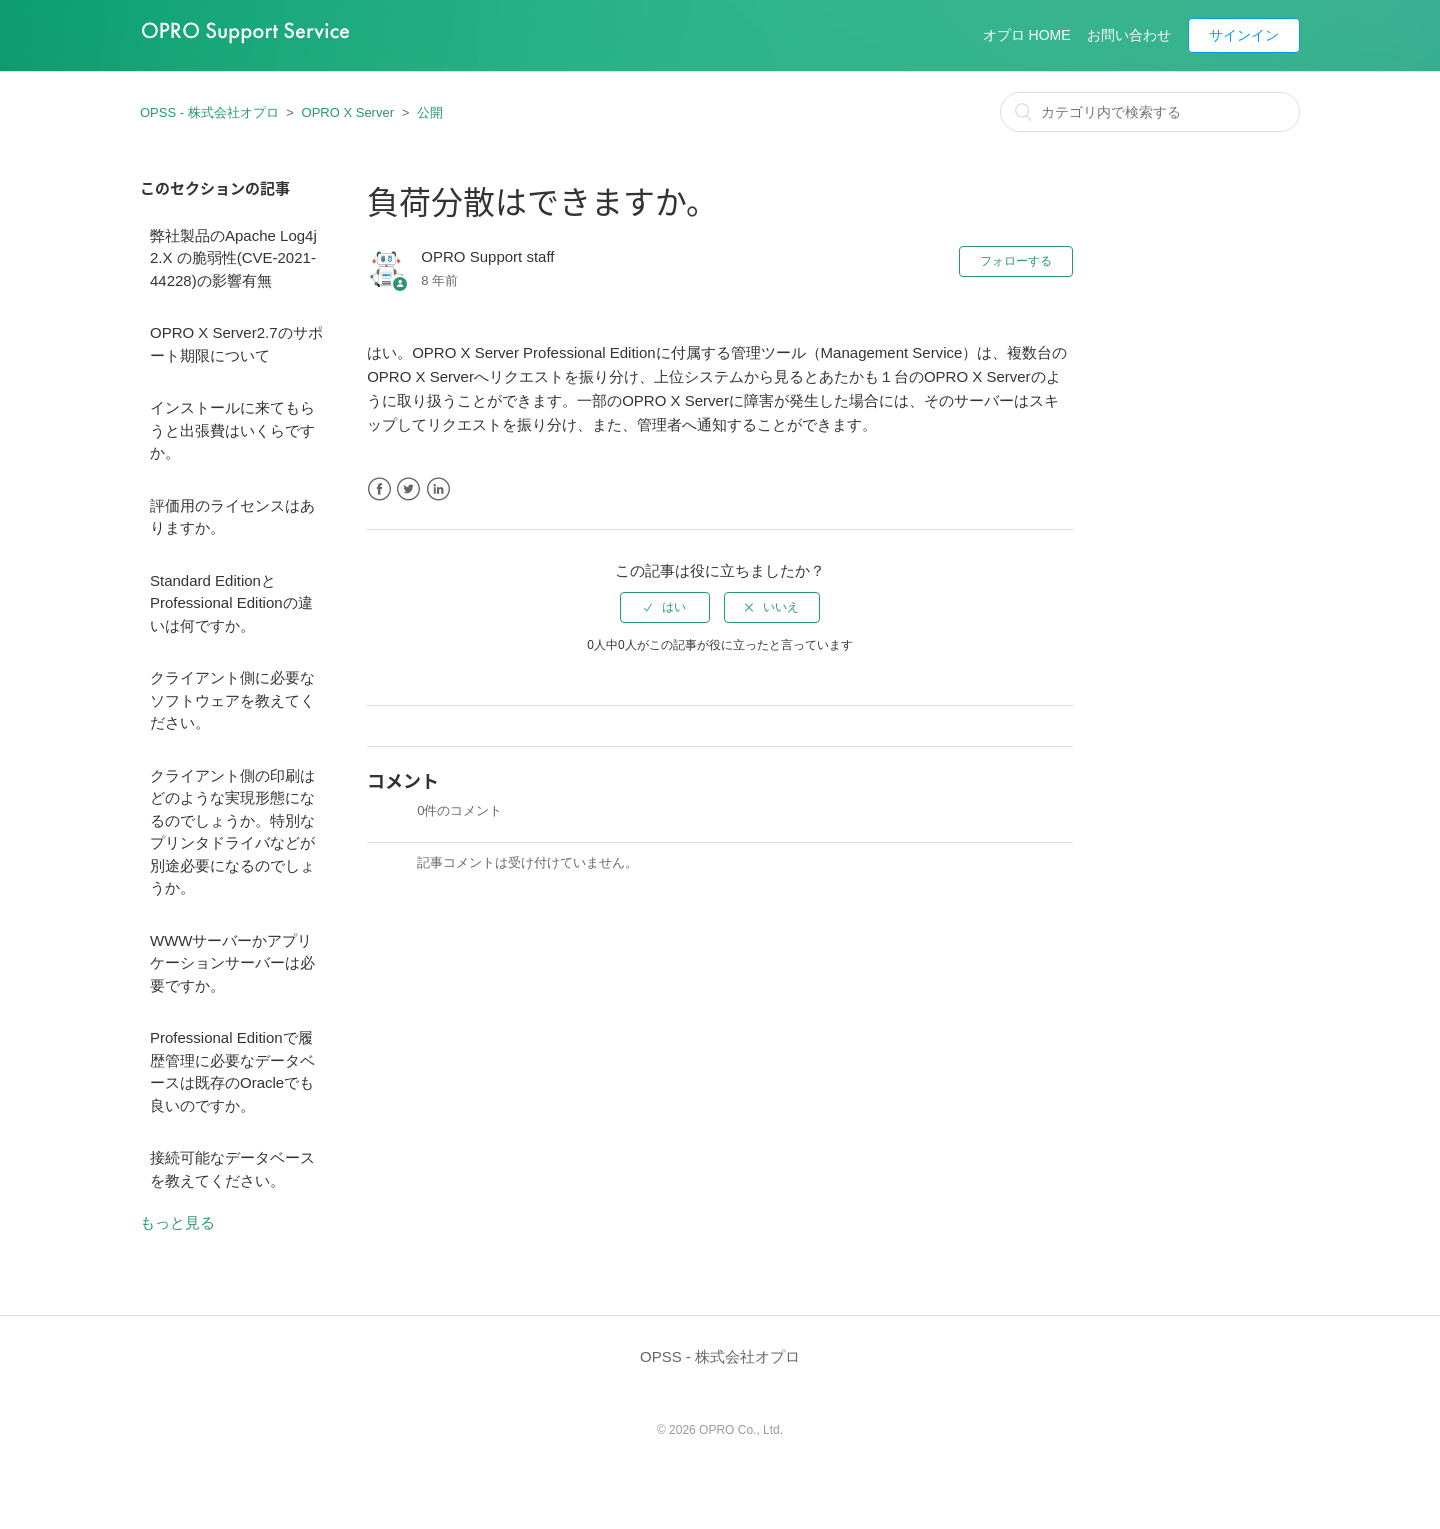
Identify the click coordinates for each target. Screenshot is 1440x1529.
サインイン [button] (1244, 35)
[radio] (665, 607)
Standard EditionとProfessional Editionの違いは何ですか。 (231, 603)
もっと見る (177, 1222)
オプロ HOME (1027, 35)
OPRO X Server (348, 112)
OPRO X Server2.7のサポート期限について (236, 344)
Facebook (379, 489)
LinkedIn (438, 489)
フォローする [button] (1016, 261)
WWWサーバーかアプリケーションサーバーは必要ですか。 (232, 963)
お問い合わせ (1129, 35)
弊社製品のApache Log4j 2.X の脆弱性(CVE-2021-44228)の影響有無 (233, 258)
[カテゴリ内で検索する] (1150, 112)
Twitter (408, 489)
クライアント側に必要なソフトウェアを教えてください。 (232, 700)
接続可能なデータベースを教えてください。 (232, 1169)
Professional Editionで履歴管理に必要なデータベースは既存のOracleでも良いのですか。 (232, 1071)
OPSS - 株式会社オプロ (209, 112)
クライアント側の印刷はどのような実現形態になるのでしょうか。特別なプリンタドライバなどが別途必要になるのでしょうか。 (232, 832)
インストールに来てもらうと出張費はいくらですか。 (232, 430)
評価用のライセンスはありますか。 (232, 517)
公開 (430, 112)
